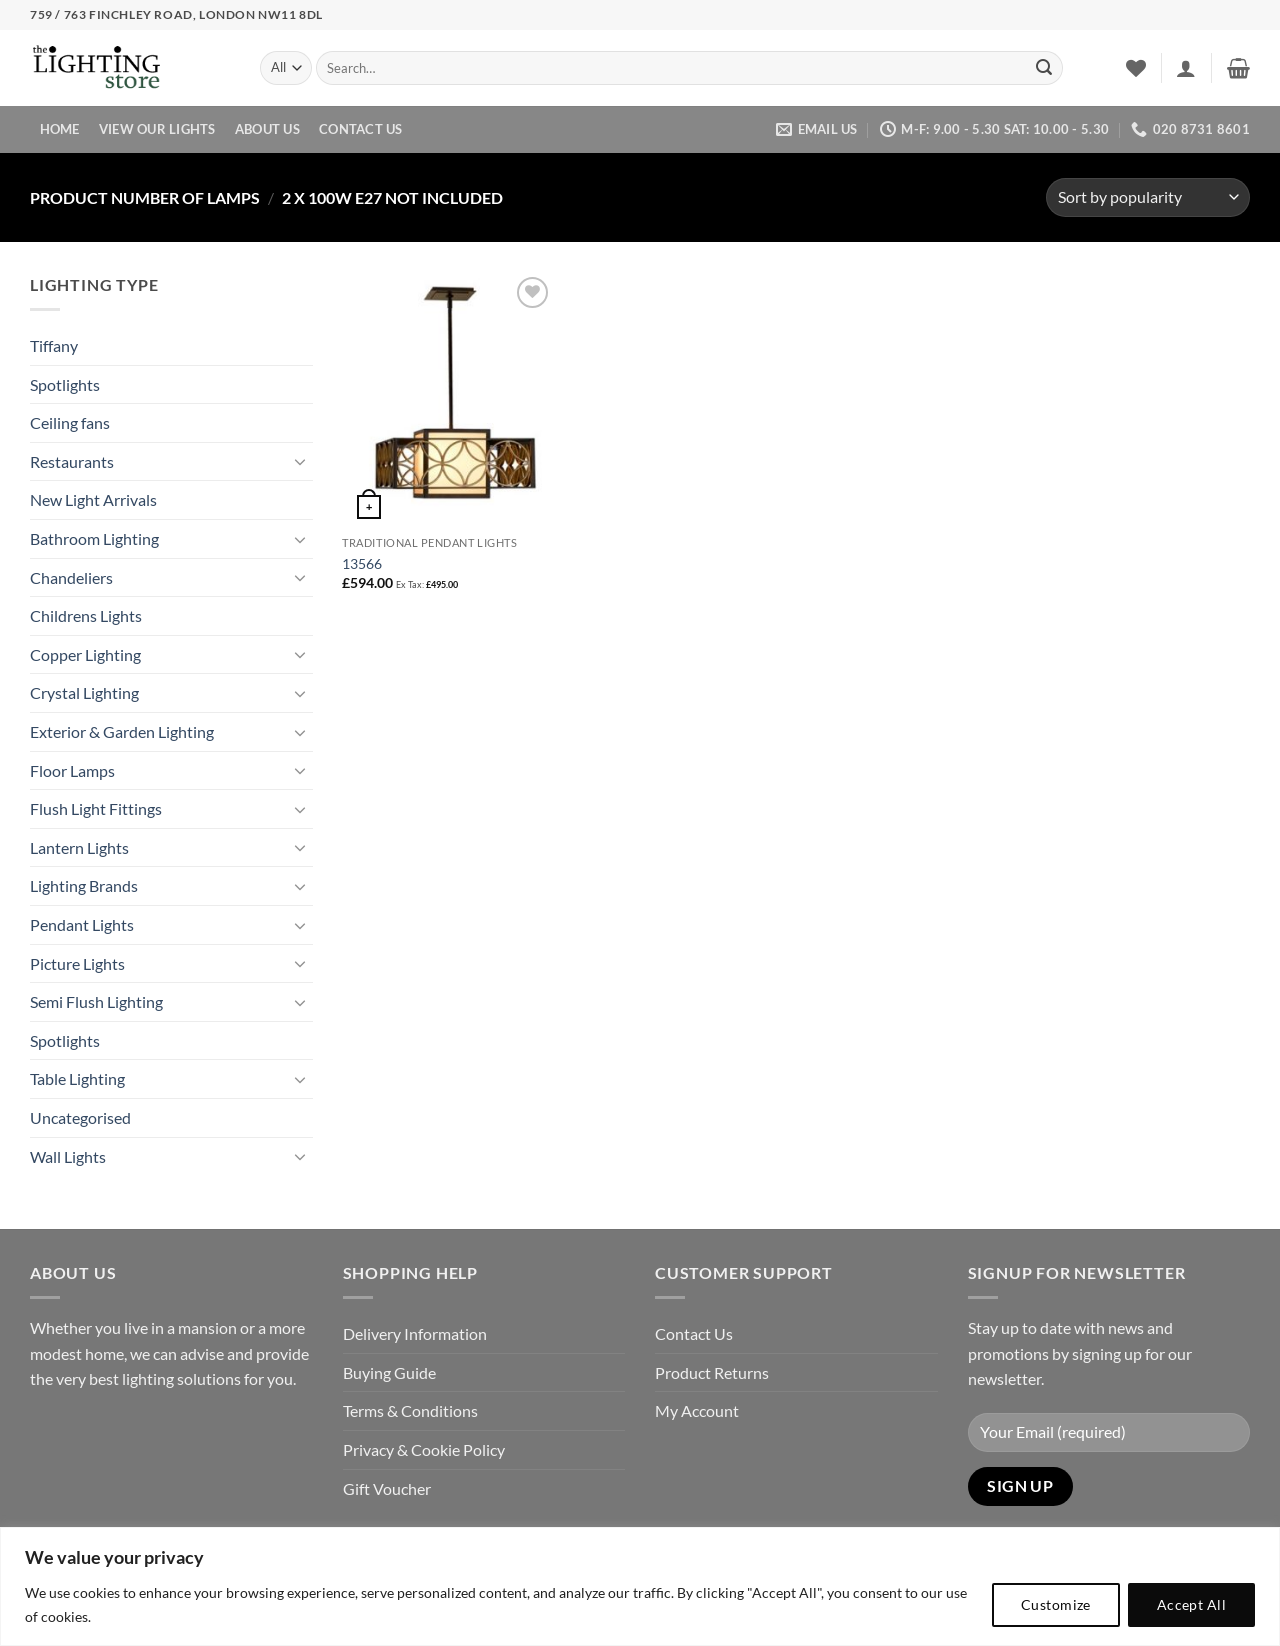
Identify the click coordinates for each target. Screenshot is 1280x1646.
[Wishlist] (1136, 68)
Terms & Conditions (410, 1410)
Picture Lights (77, 963)
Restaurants (72, 461)
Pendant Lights (82, 924)
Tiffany (54, 345)
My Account (697, 1410)
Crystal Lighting (84, 692)
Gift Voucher (387, 1488)
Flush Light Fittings (96, 808)
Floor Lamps (72, 770)
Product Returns (712, 1372)
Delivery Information (415, 1333)
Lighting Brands (84, 885)
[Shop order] (1148, 197)
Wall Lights (68, 1156)
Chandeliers (71, 577)
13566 (362, 563)
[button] (1186, 68)
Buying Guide (389, 1372)
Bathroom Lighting (94, 538)
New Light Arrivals (93, 499)
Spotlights (65, 384)
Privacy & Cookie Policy (424, 1449)
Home (60, 129)
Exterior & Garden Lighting (122, 731)
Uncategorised (80, 1117)
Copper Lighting (85, 654)
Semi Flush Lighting (96, 1001)
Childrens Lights (86, 615)
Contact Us (361, 129)
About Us (267, 129)
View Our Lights (157, 129)
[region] (640, 1586)
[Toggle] (301, 461)
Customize (1056, 1604)
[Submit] (1044, 68)
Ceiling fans (70, 422)
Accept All (1191, 1604)
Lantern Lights (79, 847)
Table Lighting (77, 1078)
